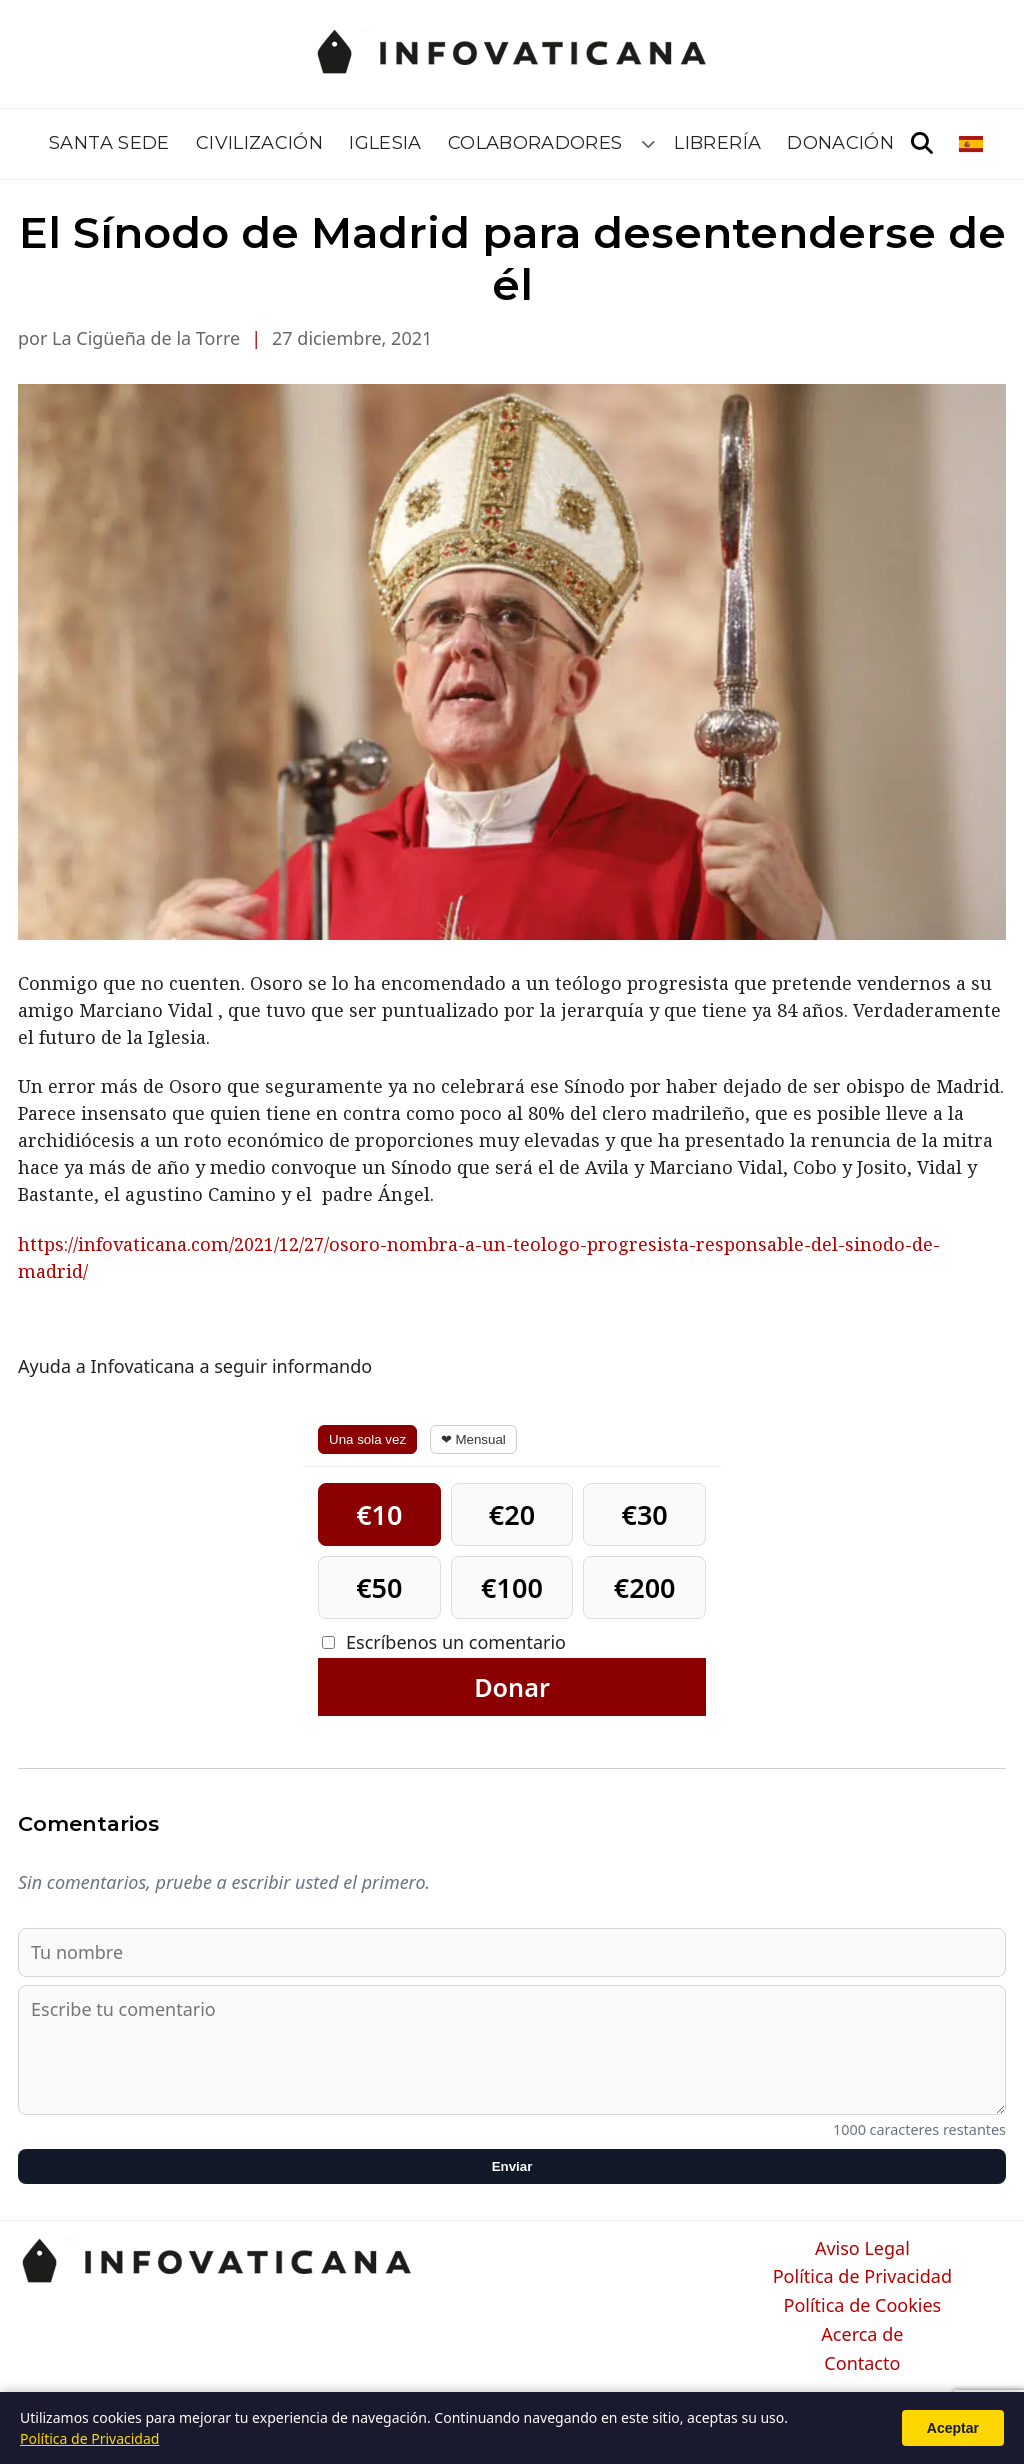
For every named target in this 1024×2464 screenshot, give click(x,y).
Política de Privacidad (862, 2277)
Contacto (862, 2364)
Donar (512, 1687)
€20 (512, 1514)
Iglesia (385, 143)
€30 (644, 1514)
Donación (840, 143)
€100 (512, 1587)
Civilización (259, 143)
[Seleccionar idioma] (972, 144)
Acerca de (862, 2335)
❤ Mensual (473, 1439)
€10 (379, 1514)
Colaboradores (535, 143)
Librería (717, 143)
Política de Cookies (863, 2306)
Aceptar (953, 2428)
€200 (645, 1587)
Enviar (512, 2166)
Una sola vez (367, 1439)
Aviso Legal (862, 2249)
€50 (379, 1587)
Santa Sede (109, 143)
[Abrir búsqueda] (922, 144)
